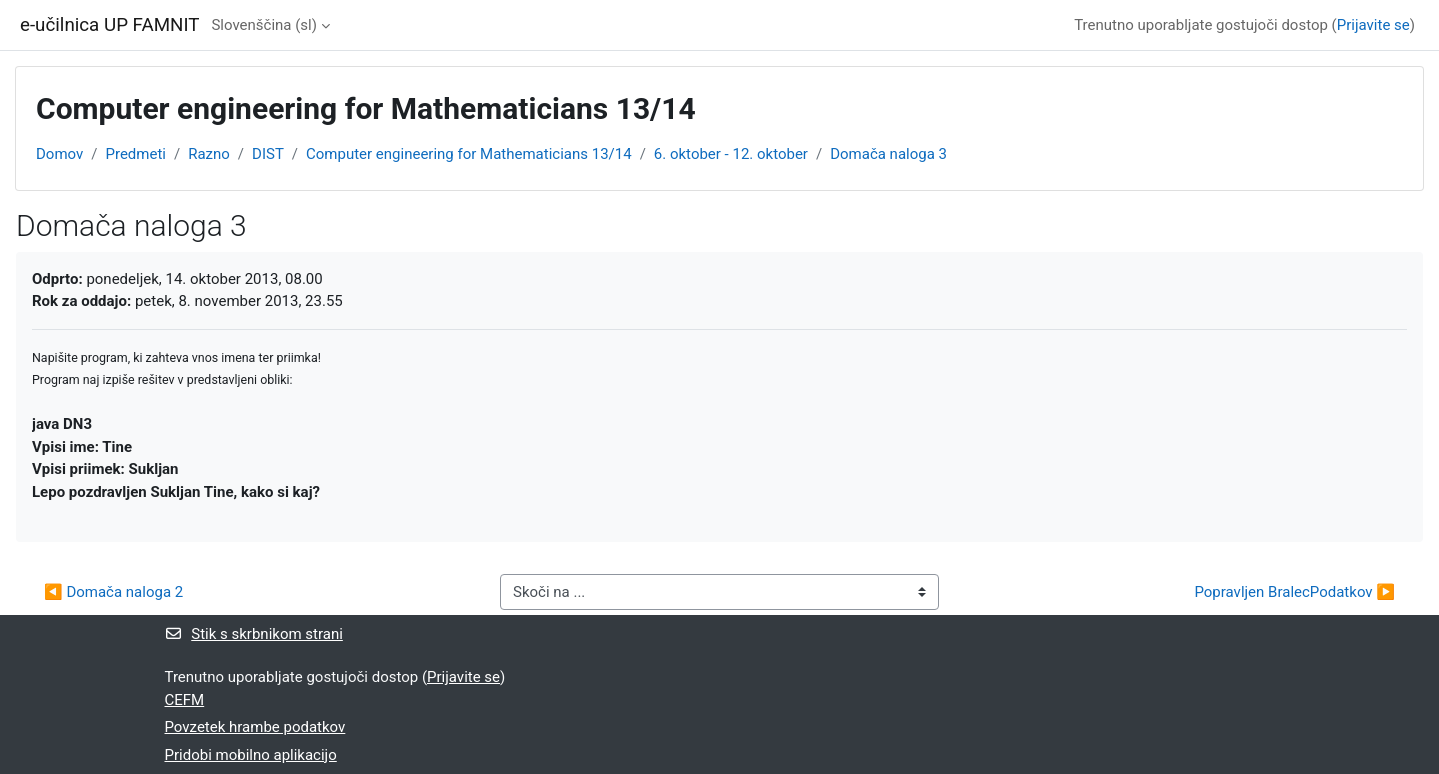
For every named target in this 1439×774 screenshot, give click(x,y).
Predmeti (135, 154)
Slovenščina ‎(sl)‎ (264, 25)
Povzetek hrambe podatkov (255, 727)
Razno (209, 154)
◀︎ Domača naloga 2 (113, 592)
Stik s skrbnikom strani (254, 634)
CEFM (185, 700)
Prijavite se (1373, 25)
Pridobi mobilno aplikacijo (251, 755)
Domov (59, 154)
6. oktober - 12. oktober (731, 154)
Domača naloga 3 (888, 154)
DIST (268, 154)
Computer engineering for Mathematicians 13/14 (469, 154)
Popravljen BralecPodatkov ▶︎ (1294, 592)
